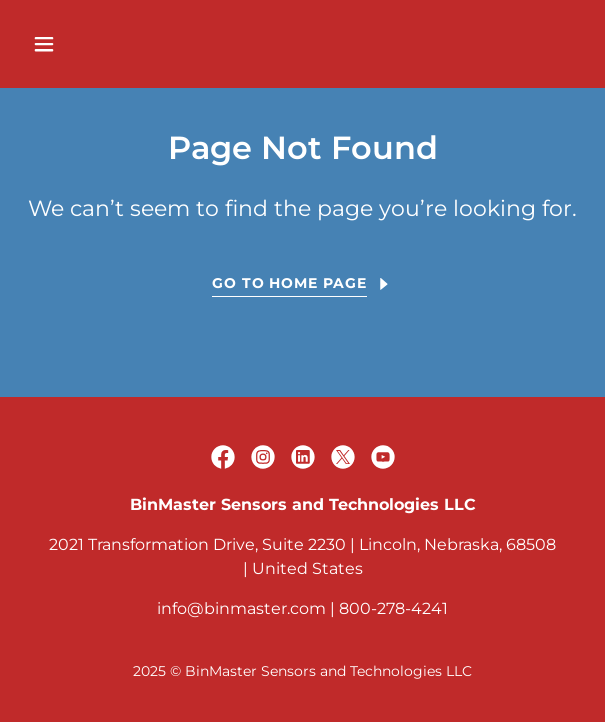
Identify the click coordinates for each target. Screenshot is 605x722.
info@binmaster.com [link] (241, 608)
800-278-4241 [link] (393, 608)
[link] (223, 457)
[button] (88, 44)
